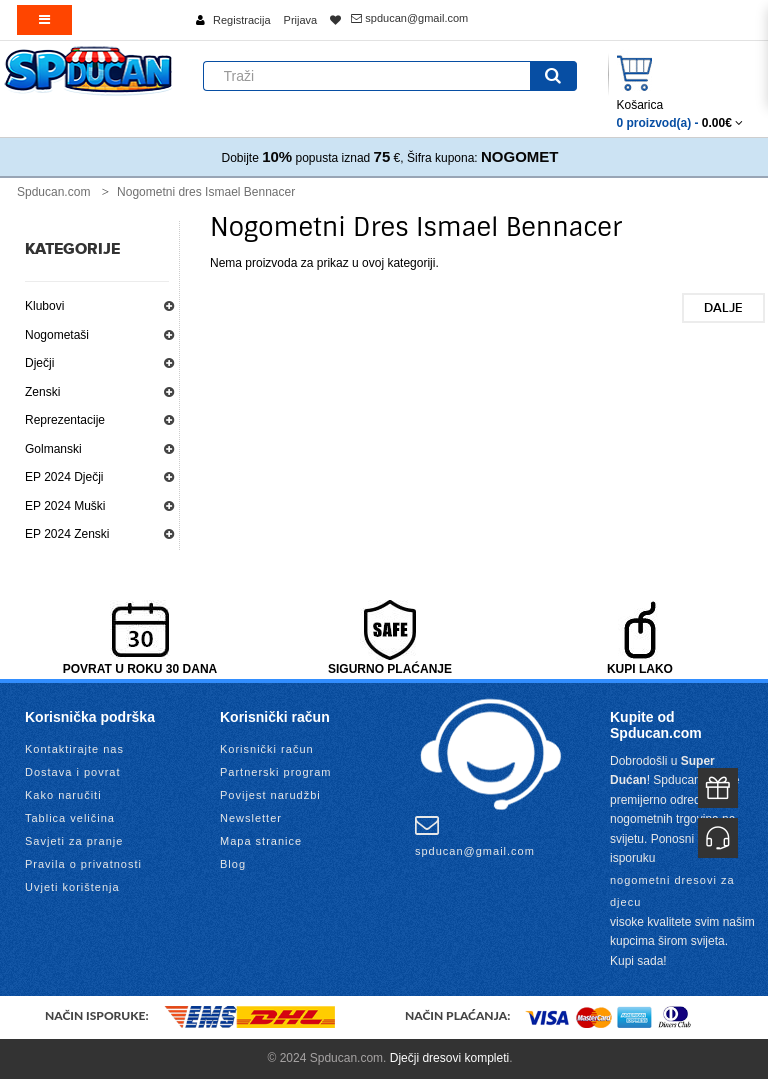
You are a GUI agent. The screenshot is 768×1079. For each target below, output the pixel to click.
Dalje (723, 308)
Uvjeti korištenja (72, 887)
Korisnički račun (267, 749)
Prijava (301, 20)
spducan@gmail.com (409, 18)
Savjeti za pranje (74, 841)
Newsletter (251, 818)
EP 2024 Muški (65, 506)
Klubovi (44, 306)
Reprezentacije (65, 420)
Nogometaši (57, 335)
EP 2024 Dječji (64, 477)
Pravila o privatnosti (83, 864)
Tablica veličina (70, 818)
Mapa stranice (261, 841)
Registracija (241, 20)
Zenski (42, 392)
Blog (233, 864)
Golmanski (53, 449)
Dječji (39, 363)
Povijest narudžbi (270, 795)
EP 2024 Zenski (67, 534)
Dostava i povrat (72, 772)
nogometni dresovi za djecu (672, 891)
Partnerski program (276, 772)
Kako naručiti (63, 795)
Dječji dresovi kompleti (449, 1058)
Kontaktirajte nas (74, 749)
